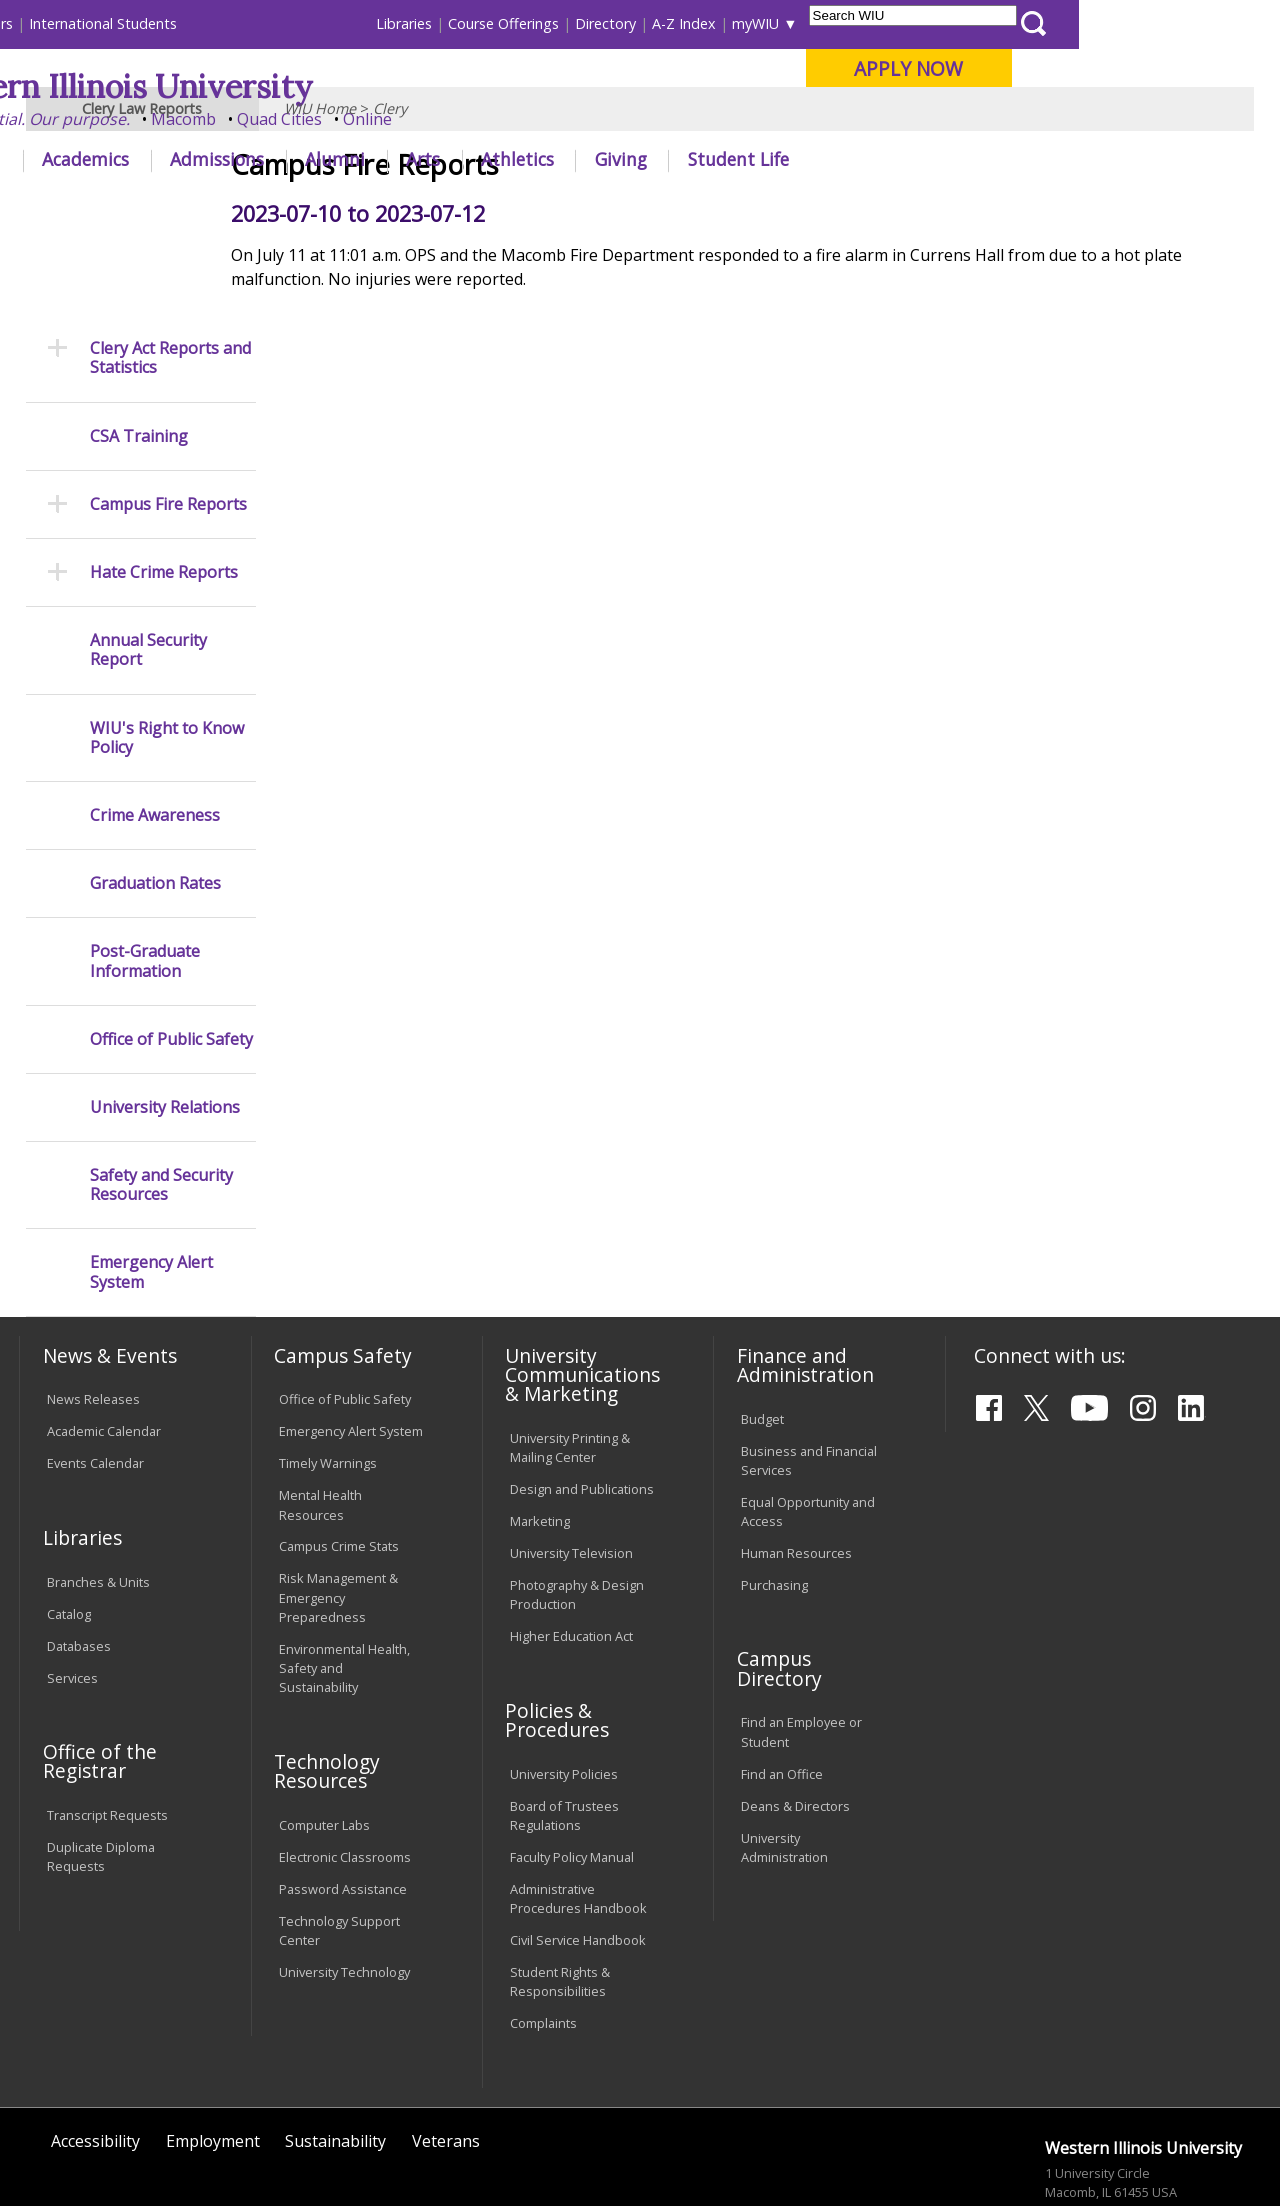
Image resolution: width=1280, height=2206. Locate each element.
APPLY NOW (1109, 68)
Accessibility (95, 2061)
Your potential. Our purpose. (222, 119)
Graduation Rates (155, 802)
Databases (79, 1565)
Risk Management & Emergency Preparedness (338, 1517)
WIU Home (320, 204)
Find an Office (782, 1693)
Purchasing (774, 1504)
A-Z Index (885, 23)
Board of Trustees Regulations (564, 1734)
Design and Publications (582, 1408)
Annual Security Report (148, 569)
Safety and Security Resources (161, 1104)
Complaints (543, 1942)
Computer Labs (324, 1744)
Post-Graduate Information (145, 881)
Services (72, 1597)
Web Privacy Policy (443, 2144)
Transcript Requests (107, 1734)
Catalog (69, 1533)
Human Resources (796, 1472)
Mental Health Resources (320, 1424)
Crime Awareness (155, 734)
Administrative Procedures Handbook (578, 1817)
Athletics (718, 159)
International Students (304, 23)
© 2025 (72, 2144)
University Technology (344, 1891)
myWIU (956, 23)
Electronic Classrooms (345, 1776)
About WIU (157, 159)
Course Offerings (704, 23)
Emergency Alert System (151, 1192)
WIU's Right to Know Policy (167, 657)
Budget (762, 1338)
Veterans (446, 2061)
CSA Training (139, 355)
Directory (806, 23)
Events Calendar (95, 1383)
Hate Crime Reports (164, 491)
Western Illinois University (314, 86)
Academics (286, 159)
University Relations (165, 1026)
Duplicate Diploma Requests (101, 1775)
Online (568, 119)
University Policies (564, 1693)
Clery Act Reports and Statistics (170, 277)
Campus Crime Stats (339, 1466)
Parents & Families (87, 23)
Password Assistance (343, 1808)
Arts (624, 159)
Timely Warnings (328, 1383)
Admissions (418, 159)
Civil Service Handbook (578, 1859)
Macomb (384, 119)
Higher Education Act (571, 1555)
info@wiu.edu (1087, 2149)
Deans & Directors (795, 1725)
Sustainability (335, 2061)
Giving (822, 159)
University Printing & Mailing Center (570, 1366)
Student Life (939, 159)
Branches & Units (98, 1501)
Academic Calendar (104, 1351)
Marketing (540, 1440)
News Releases (93, 1319)
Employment (213, 2061)
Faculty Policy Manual (572, 1776)
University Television (571, 1472)
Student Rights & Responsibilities (560, 1900)
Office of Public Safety (171, 958)
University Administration (784, 1766)
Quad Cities (480, 119)
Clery (390, 204)
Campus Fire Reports (168, 423)
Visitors (189, 23)
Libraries (605, 23)
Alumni (536, 159)
